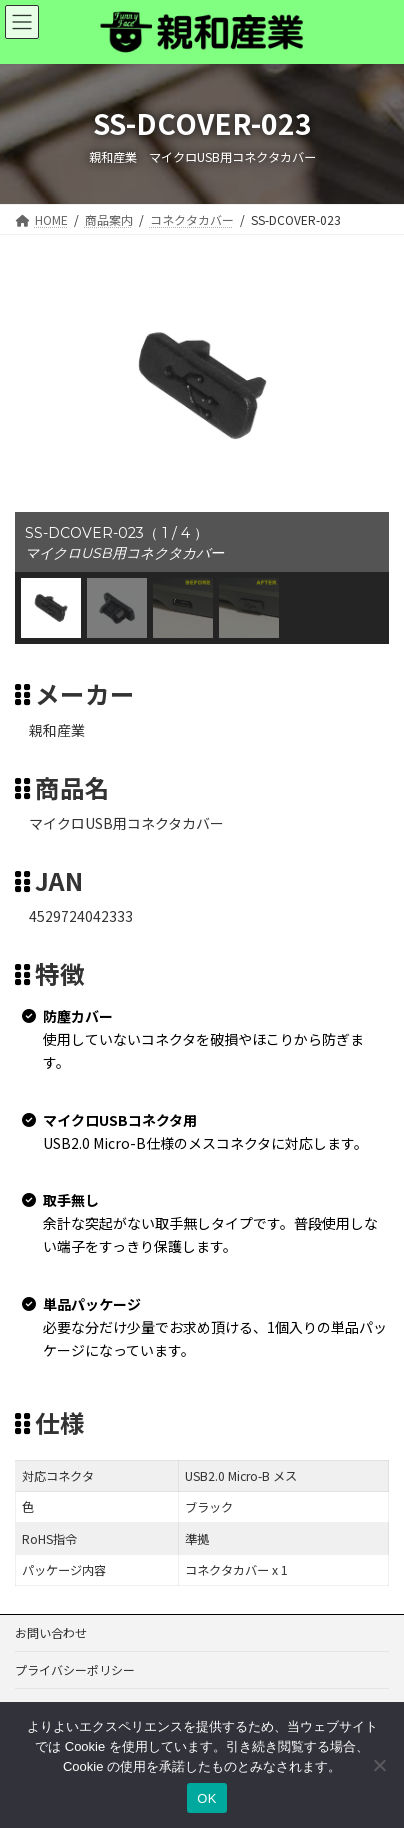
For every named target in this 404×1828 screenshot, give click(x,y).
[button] (51, 608)
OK (206, 1798)
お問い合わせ (51, 1632)
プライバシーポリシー (75, 1669)
